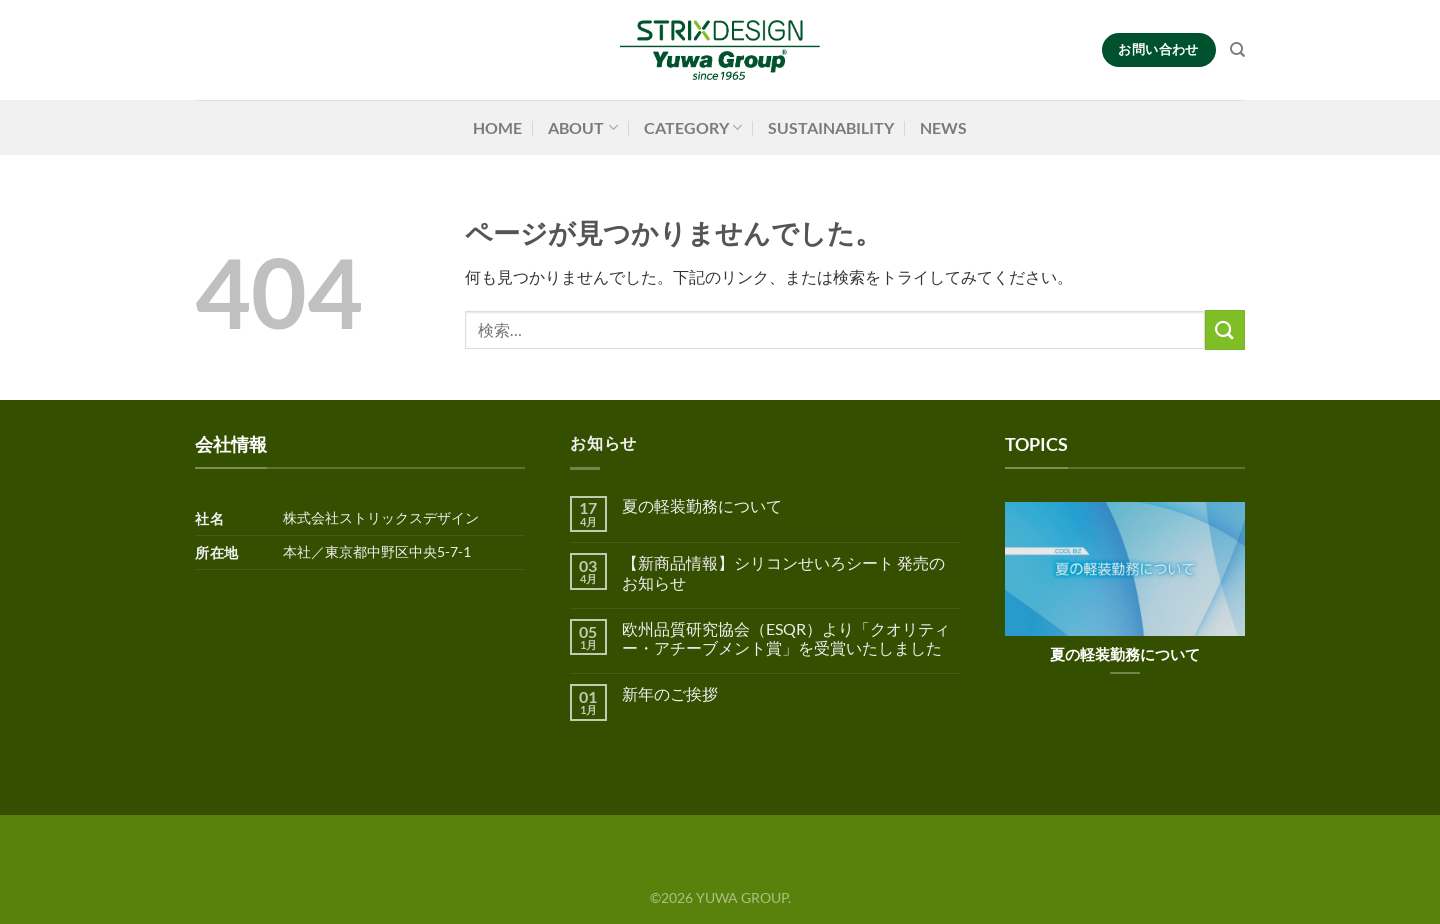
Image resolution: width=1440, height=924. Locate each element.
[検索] (1237, 50)
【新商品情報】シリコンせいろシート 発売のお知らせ (783, 572)
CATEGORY (693, 128)
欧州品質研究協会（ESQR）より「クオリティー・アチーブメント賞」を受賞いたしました (786, 638)
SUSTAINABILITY (831, 127)
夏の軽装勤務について (702, 505)
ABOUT (582, 128)
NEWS (943, 127)
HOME (497, 127)
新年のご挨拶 (670, 693)
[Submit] (1225, 329)
